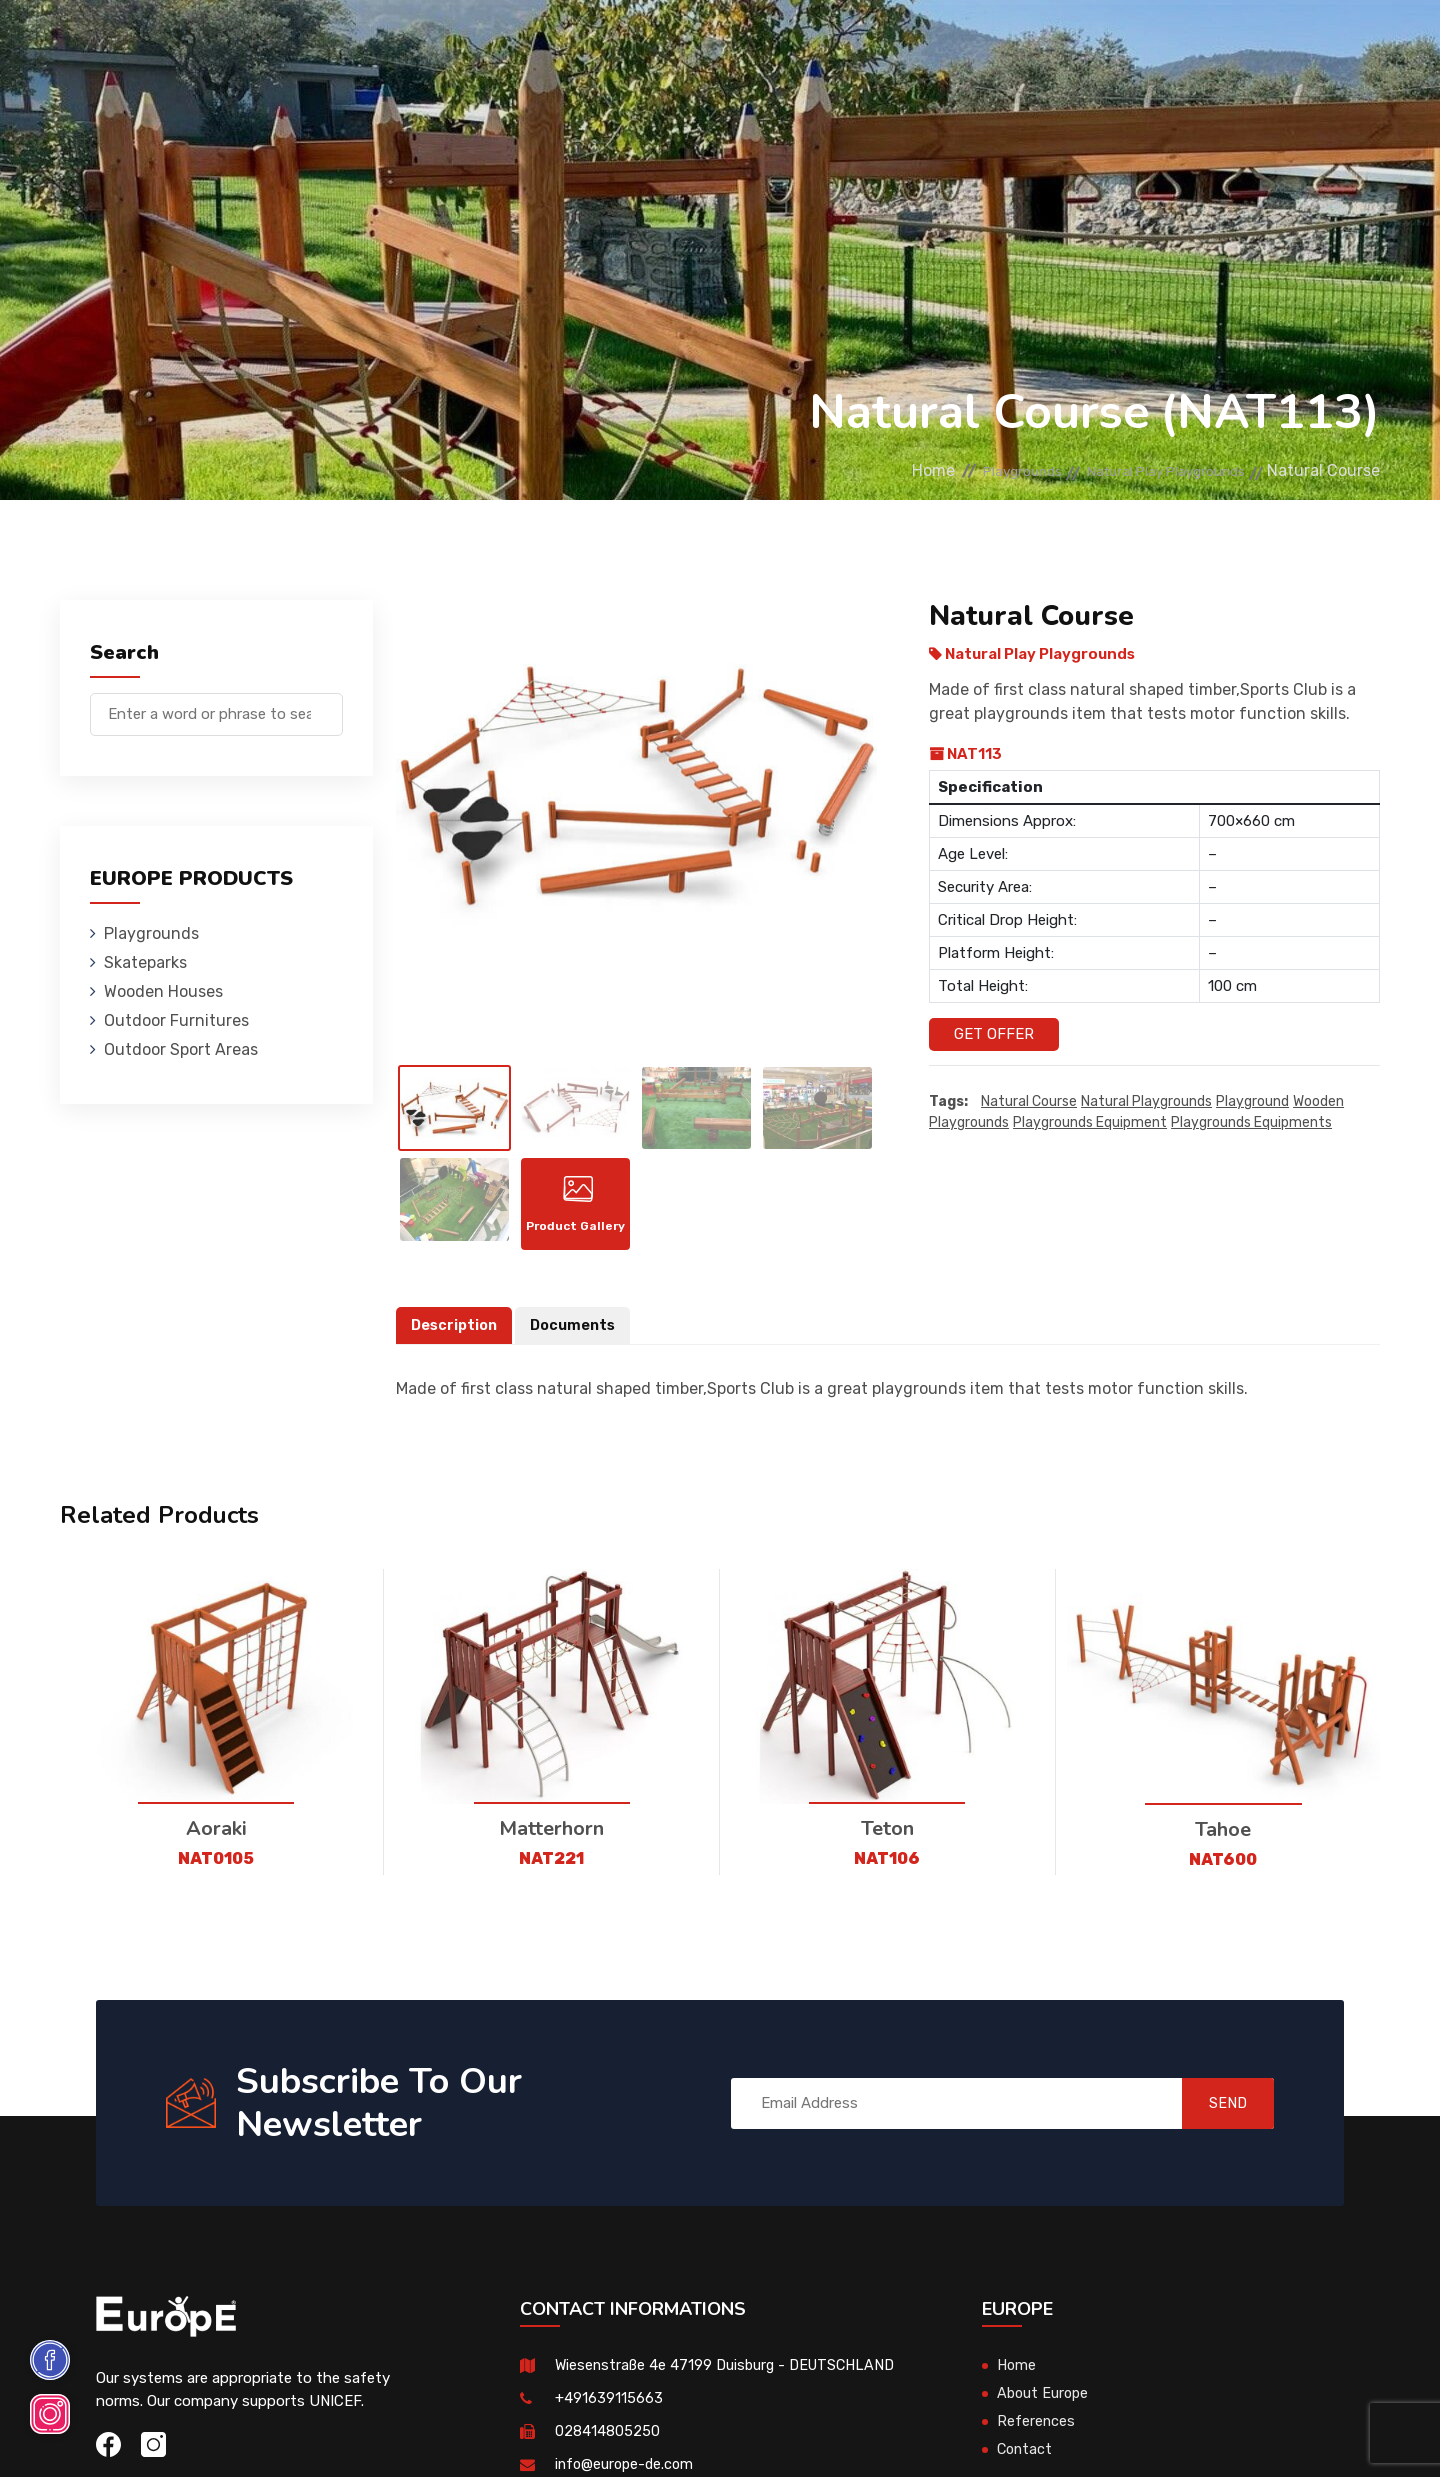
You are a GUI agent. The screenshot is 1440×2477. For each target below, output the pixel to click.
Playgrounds (284, 44)
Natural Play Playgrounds (1146, 470)
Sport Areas (832, 44)
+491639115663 (609, 2413)
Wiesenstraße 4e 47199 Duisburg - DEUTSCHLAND (730, 2380)
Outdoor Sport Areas (181, 1049)
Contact (1042, 44)
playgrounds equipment (1090, 1123)
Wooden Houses (524, 44)
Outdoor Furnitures (683, 44)
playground (1252, 1102)
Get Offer (994, 1034)
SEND (1214, 2117)
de (1318, 47)
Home (864, 470)
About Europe (1044, 2408)
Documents (578, 1339)
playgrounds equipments (1251, 1123)
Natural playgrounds (1146, 1102)
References (945, 44)
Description (456, 1339)
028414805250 (607, 2446)
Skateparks (400, 44)
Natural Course (1029, 1102)
